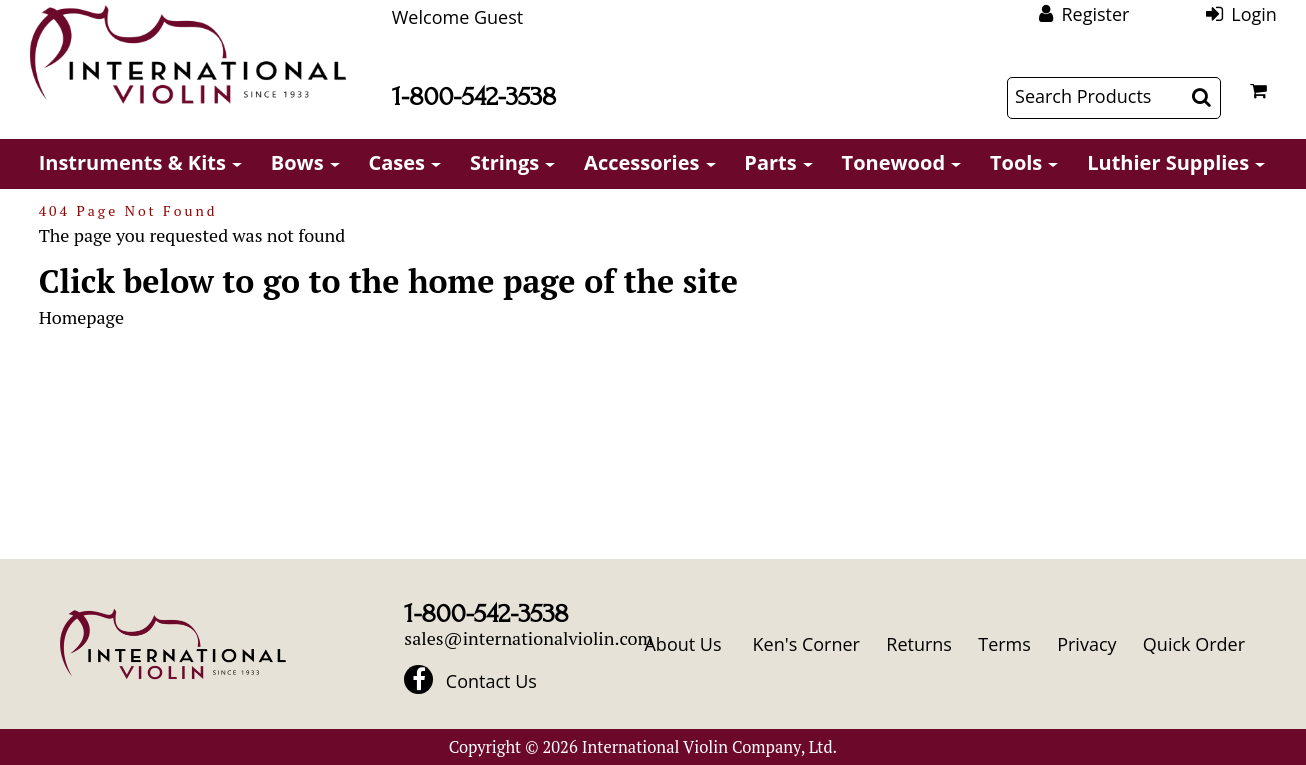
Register (1095, 14)
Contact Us (491, 681)
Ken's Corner (806, 644)
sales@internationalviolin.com (528, 638)
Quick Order (1194, 644)
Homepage (81, 317)
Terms (1004, 644)
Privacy (1086, 644)
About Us (682, 644)
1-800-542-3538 (474, 96)
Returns (919, 644)
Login (1254, 14)
